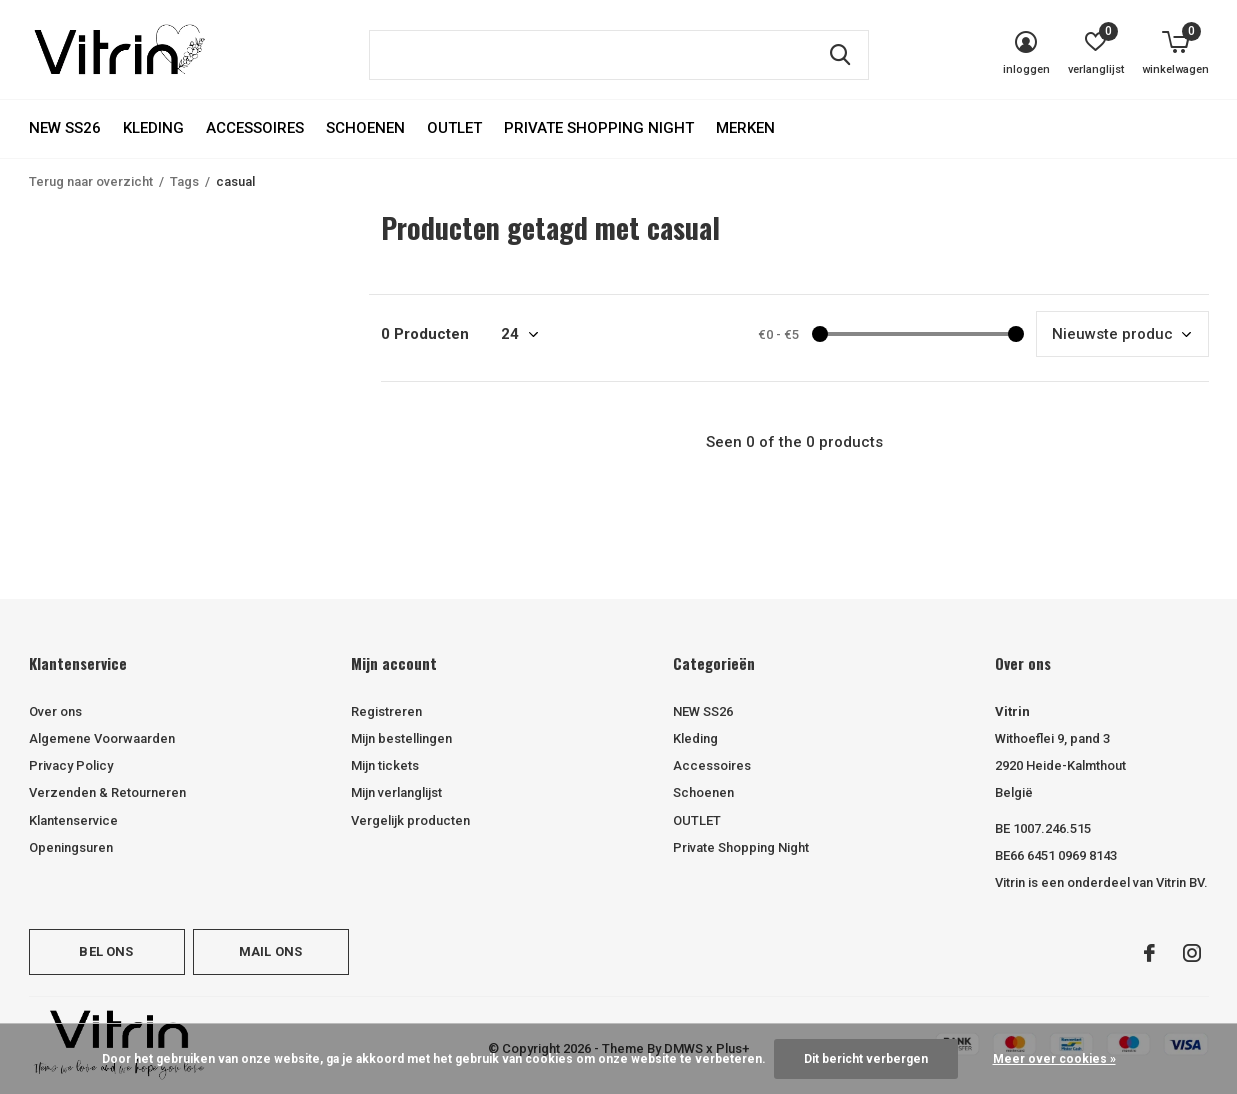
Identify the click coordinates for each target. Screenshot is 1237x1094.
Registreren (386, 711)
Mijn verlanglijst (396, 792)
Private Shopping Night (599, 128)
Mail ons (270, 951)
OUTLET (454, 128)
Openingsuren (71, 847)
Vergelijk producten (410, 820)
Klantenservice (73, 820)
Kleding (153, 128)
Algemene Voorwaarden (102, 738)
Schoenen (365, 128)
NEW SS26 (65, 128)
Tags (184, 181)
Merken (745, 128)
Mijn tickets (385, 765)
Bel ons (106, 951)
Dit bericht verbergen (866, 1059)
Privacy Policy (71, 765)
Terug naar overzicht (91, 181)
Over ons (55, 711)
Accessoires (255, 128)
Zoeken (841, 55)
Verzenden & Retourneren (107, 792)
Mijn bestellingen (401, 738)
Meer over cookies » (1054, 1059)
